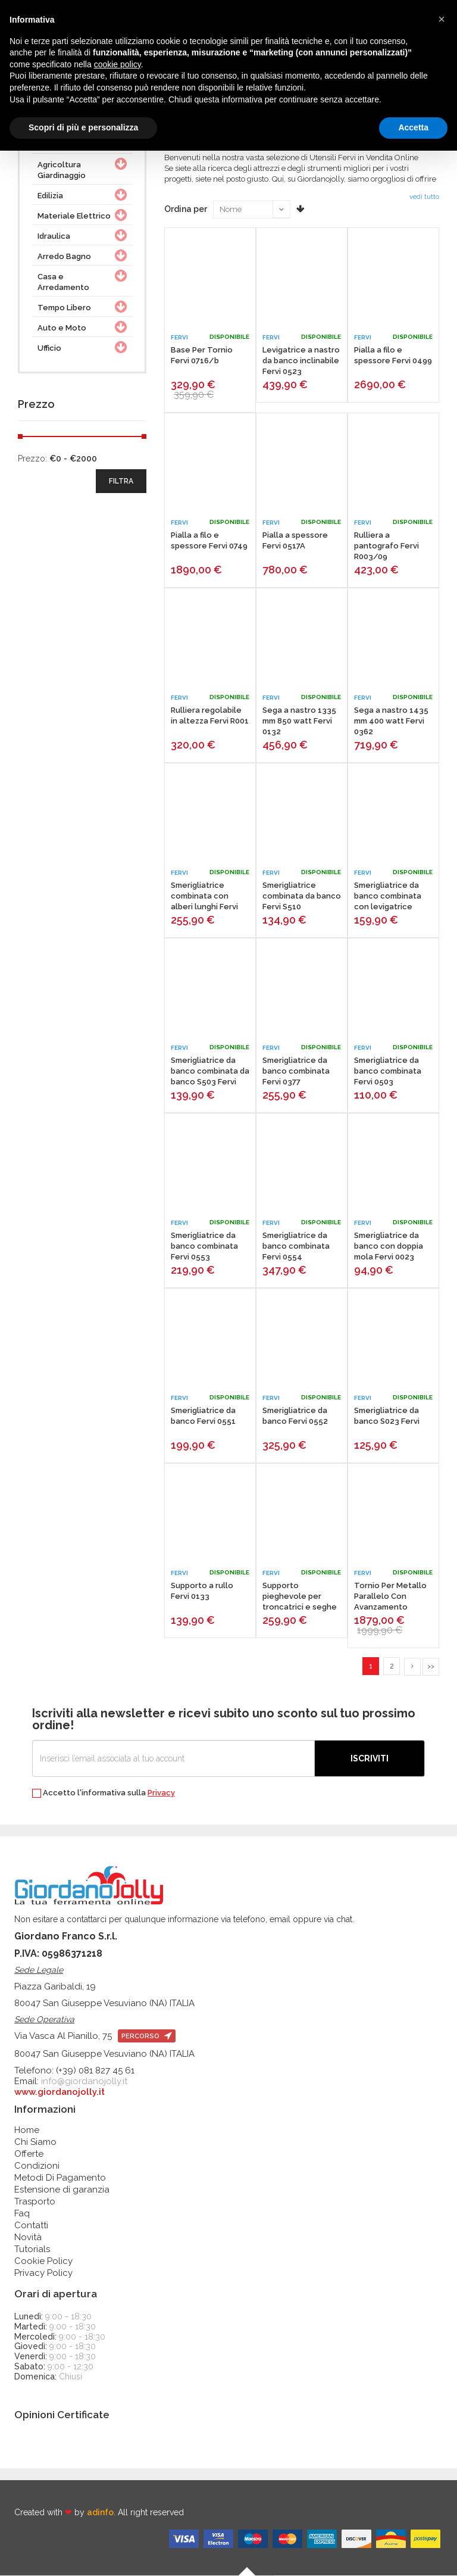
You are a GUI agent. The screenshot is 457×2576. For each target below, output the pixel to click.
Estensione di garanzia (61, 2190)
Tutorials (32, 2249)
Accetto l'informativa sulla (103, 1793)
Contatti (31, 2226)
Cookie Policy (43, 2261)
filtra (121, 481)
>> (430, 1666)
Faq (22, 2214)
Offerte (28, 2154)
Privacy (161, 1793)
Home (26, 2130)
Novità (28, 2237)
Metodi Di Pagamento (60, 2178)
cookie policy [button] (117, 64)
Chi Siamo (35, 2142)
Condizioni (37, 2166)
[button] (441, 19)
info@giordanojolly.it (84, 2081)
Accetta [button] (413, 127)
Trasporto (34, 2202)
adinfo (100, 2513)
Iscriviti (369, 1759)
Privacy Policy (43, 2273)
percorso (146, 2037)
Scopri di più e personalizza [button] (83, 127)
